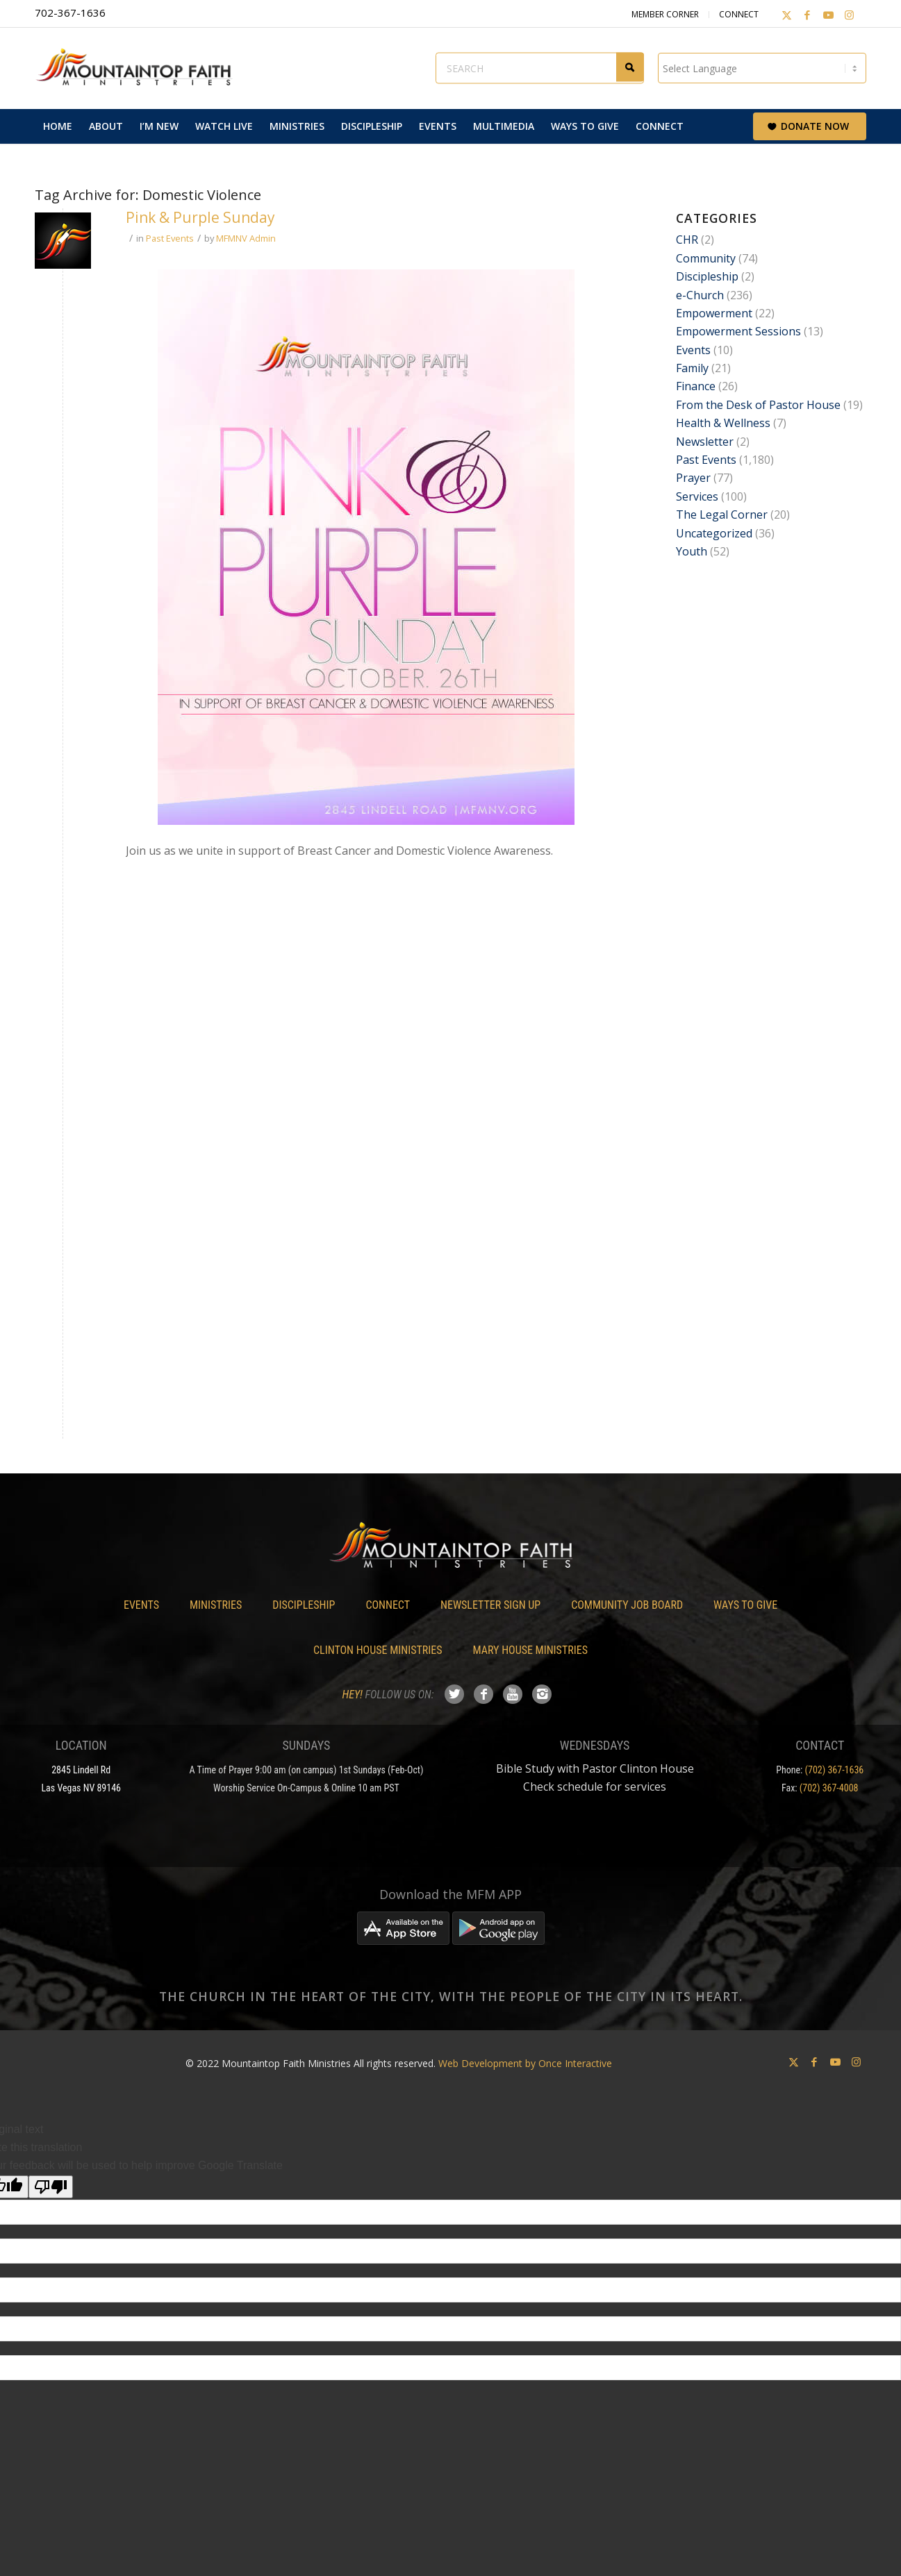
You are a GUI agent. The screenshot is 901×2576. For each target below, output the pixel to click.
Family (692, 368)
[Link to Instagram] (848, 14)
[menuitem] (58, 126)
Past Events (170, 238)
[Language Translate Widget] (762, 68)
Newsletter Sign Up (490, 1605)
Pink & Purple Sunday (200, 217)
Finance (696, 386)
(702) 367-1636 (834, 1769)
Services (697, 496)
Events (693, 350)
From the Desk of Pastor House (758, 404)
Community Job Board (627, 1605)
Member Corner (665, 14)
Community (706, 258)
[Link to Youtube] (828, 14)
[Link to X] (786, 14)
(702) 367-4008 (829, 1787)
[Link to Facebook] (807, 14)
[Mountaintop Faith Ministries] (139, 68)
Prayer (693, 477)
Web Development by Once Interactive (525, 2063)
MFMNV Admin (246, 238)
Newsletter (705, 441)
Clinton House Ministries (378, 1650)
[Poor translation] (50, 2186)
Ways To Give (745, 1605)
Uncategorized (714, 533)
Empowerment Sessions (738, 331)
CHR (687, 239)
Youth (691, 551)
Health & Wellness (723, 422)
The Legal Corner (722, 514)
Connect (739, 14)
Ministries (216, 1605)
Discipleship (707, 276)
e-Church (700, 295)
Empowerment (714, 313)
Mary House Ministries (530, 1650)
